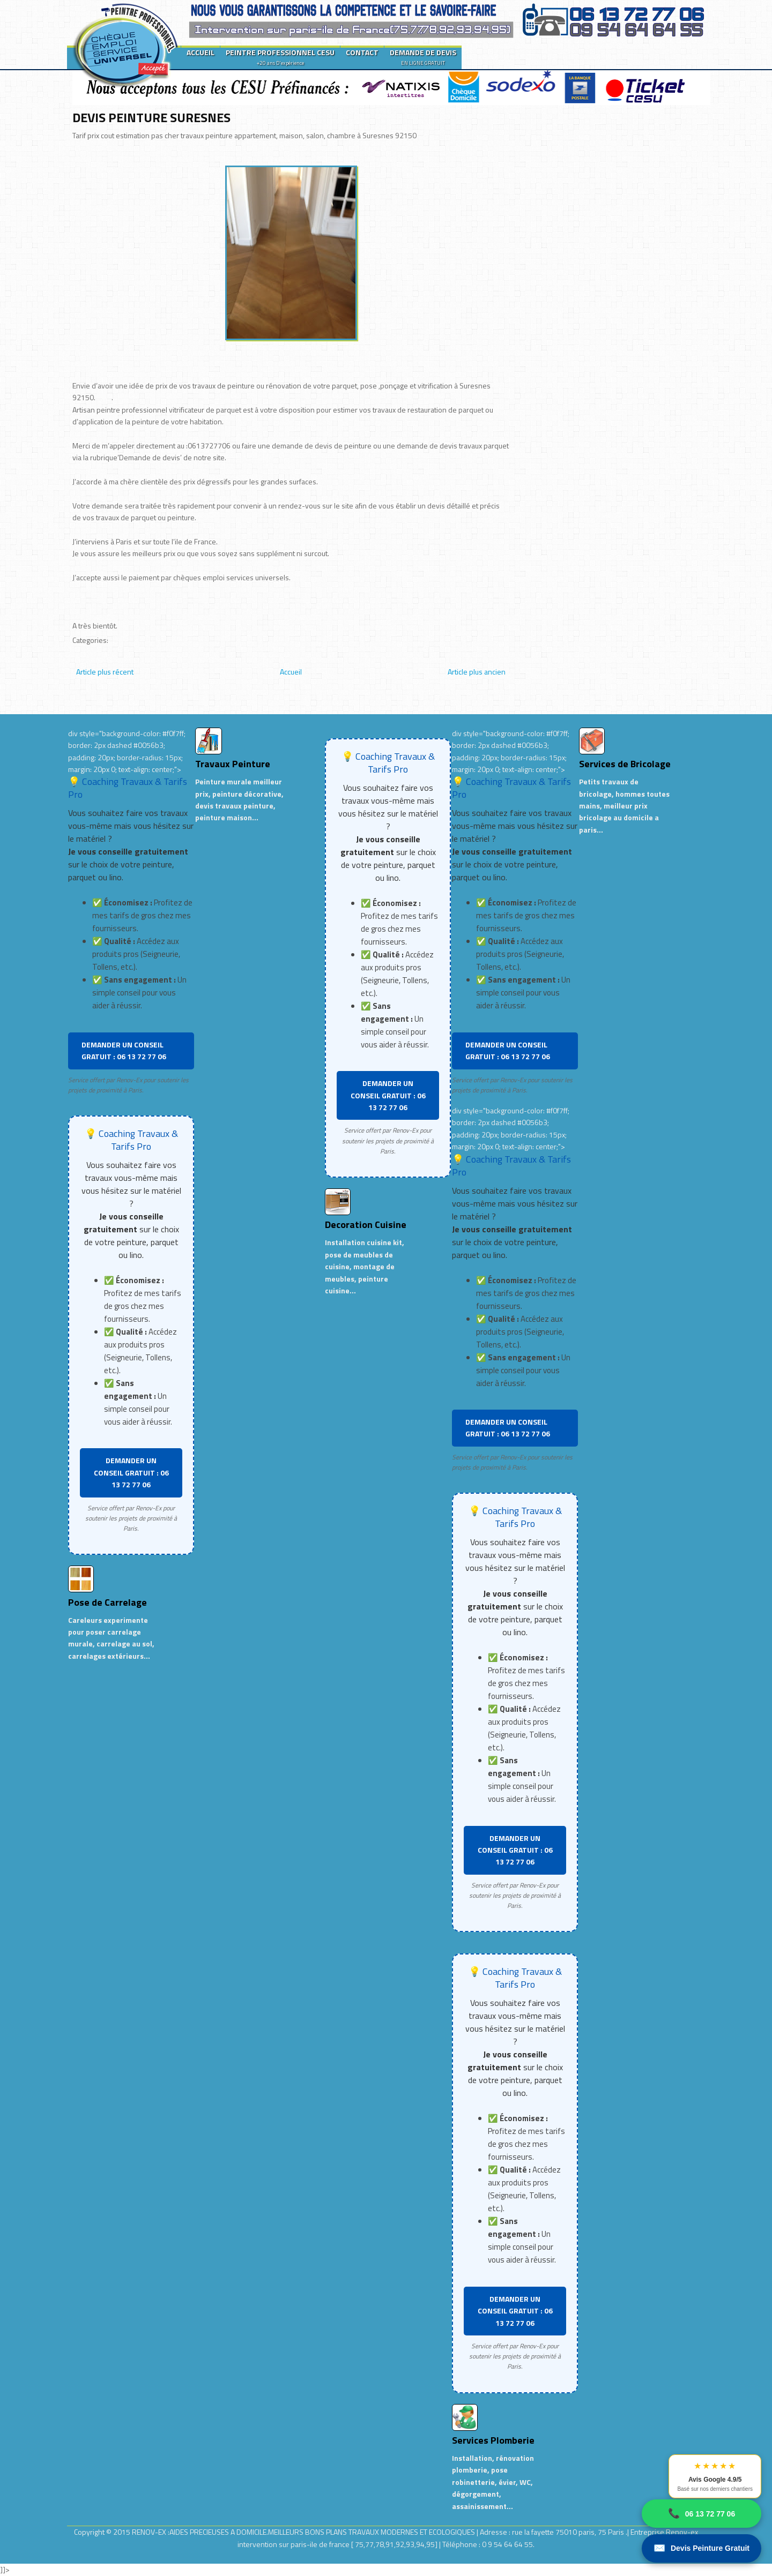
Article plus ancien (477, 671)
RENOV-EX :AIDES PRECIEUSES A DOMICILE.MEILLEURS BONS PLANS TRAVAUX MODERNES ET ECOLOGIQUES (304, 2531)
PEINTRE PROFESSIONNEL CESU (280, 57)
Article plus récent (104, 671)
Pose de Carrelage (107, 1602)
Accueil (291, 671)
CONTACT (362, 52)
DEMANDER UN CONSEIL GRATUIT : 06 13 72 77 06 (123, 1050)
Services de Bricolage (625, 764)
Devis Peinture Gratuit (701, 2548)
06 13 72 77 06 (701, 2513)
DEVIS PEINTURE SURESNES (151, 117)
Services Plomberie (493, 2440)
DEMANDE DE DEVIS (423, 57)
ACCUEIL (200, 52)
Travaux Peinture (232, 764)
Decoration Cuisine (365, 1224)
